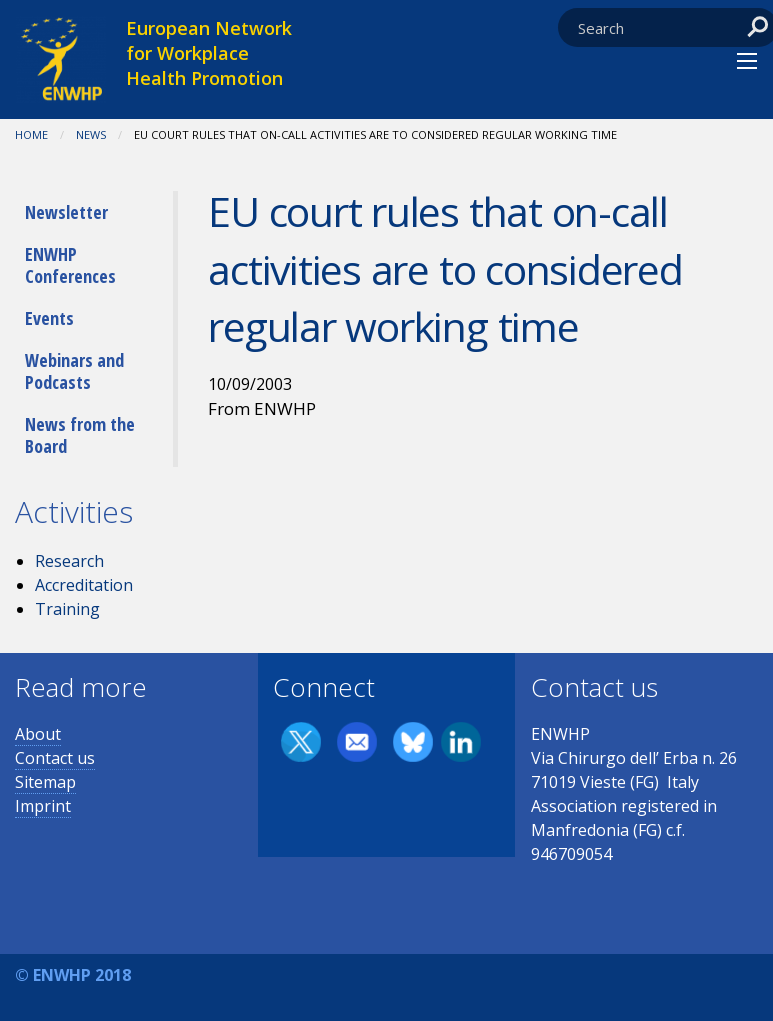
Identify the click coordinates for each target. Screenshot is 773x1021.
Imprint (43, 806)
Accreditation (84, 585)
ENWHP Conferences (70, 265)
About (38, 734)
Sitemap (45, 782)
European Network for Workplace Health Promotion (209, 53)
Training (67, 609)
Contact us (55, 758)
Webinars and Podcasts (74, 371)
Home (31, 134)
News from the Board (80, 435)
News (91, 134)
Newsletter (66, 212)
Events (49, 318)
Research (69, 561)
